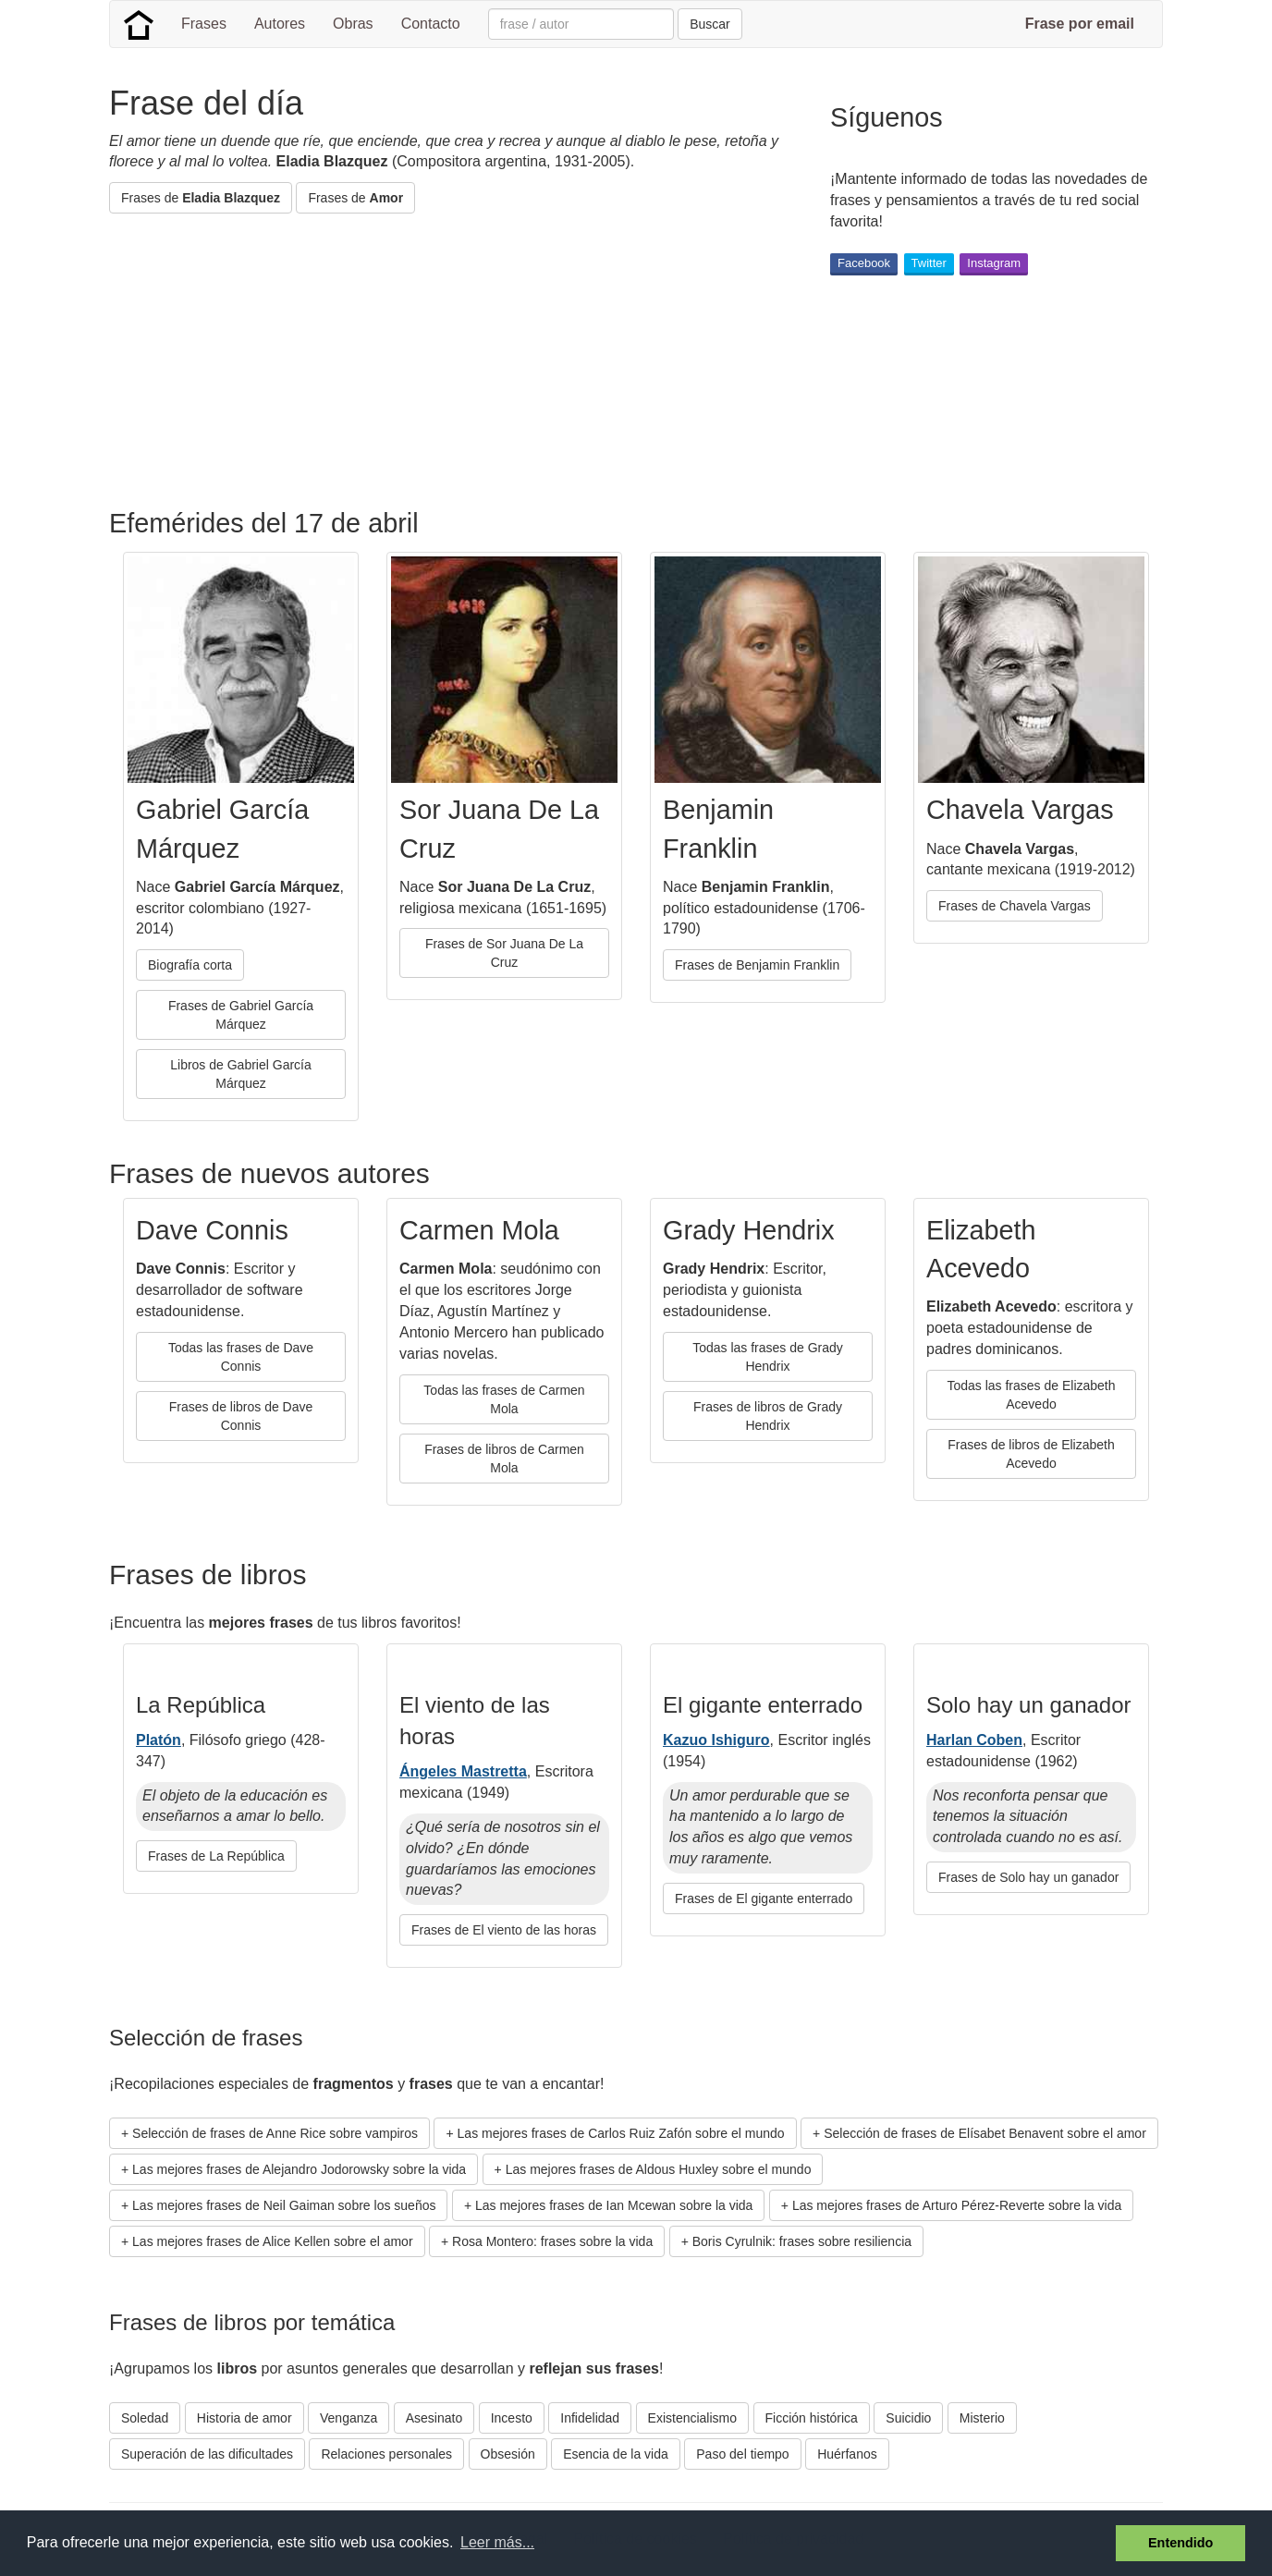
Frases (203, 23)
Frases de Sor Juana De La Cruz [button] (504, 953)
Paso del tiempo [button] (742, 2454)
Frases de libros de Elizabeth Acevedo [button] (1031, 1454)
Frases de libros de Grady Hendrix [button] (767, 1416)
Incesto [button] (511, 2418)
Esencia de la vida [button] (615, 2454)
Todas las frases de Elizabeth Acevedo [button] (1031, 1394)
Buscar (710, 24)
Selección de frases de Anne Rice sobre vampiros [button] (275, 2133)
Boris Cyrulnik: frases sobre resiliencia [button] (801, 2241)
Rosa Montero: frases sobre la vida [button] (552, 2241)
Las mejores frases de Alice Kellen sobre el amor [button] (272, 2241)
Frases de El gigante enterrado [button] (763, 1898)
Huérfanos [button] (847, 2454)
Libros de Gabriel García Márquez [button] (241, 1074)
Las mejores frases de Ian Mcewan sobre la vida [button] (613, 2205)
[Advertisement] (445, 361)
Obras (353, 23)
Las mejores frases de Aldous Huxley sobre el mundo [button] (659, 2169)
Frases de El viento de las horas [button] (503, 1930)
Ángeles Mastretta (463, 1771)
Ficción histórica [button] (811, 2418)
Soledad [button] (144, 2418)
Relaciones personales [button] (386, 2454)
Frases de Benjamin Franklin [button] (757, 965)
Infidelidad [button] (589, 2418)
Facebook (864, 263)
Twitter (929, 263)
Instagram (994, 263)
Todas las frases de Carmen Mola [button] (503, 1399)
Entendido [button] (1180, 2542)
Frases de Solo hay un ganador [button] (1028, 1877)
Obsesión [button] (508, 2454)
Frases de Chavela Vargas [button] (1014, 905)
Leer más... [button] (497, 2542)
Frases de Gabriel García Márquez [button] (240, 1015)
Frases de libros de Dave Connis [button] (241, 1416)
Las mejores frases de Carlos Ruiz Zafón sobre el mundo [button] (621, 2133)
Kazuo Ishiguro (716, 1740)
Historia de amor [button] (244, 2418)
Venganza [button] (348, 2418)
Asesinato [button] (434, 2418)
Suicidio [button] (908, 2418)
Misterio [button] (982, 2418)
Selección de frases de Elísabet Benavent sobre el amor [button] (985, 2133)
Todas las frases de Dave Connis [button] (240, 1356)
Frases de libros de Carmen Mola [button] (504, 1458)
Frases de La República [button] (216, 1856)
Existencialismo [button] (692, 2418)
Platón (158, 1740)
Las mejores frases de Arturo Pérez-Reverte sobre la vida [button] (956, 2205)
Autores (279, 23)
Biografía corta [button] (190, 965)
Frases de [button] (200, 197)
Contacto (430, 23)
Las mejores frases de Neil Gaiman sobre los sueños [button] (283, 2205)
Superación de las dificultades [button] (207, 2454)
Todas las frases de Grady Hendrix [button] (767, 1356)
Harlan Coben (974, 1740)
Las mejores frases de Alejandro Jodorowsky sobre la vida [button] (299, 2169)
